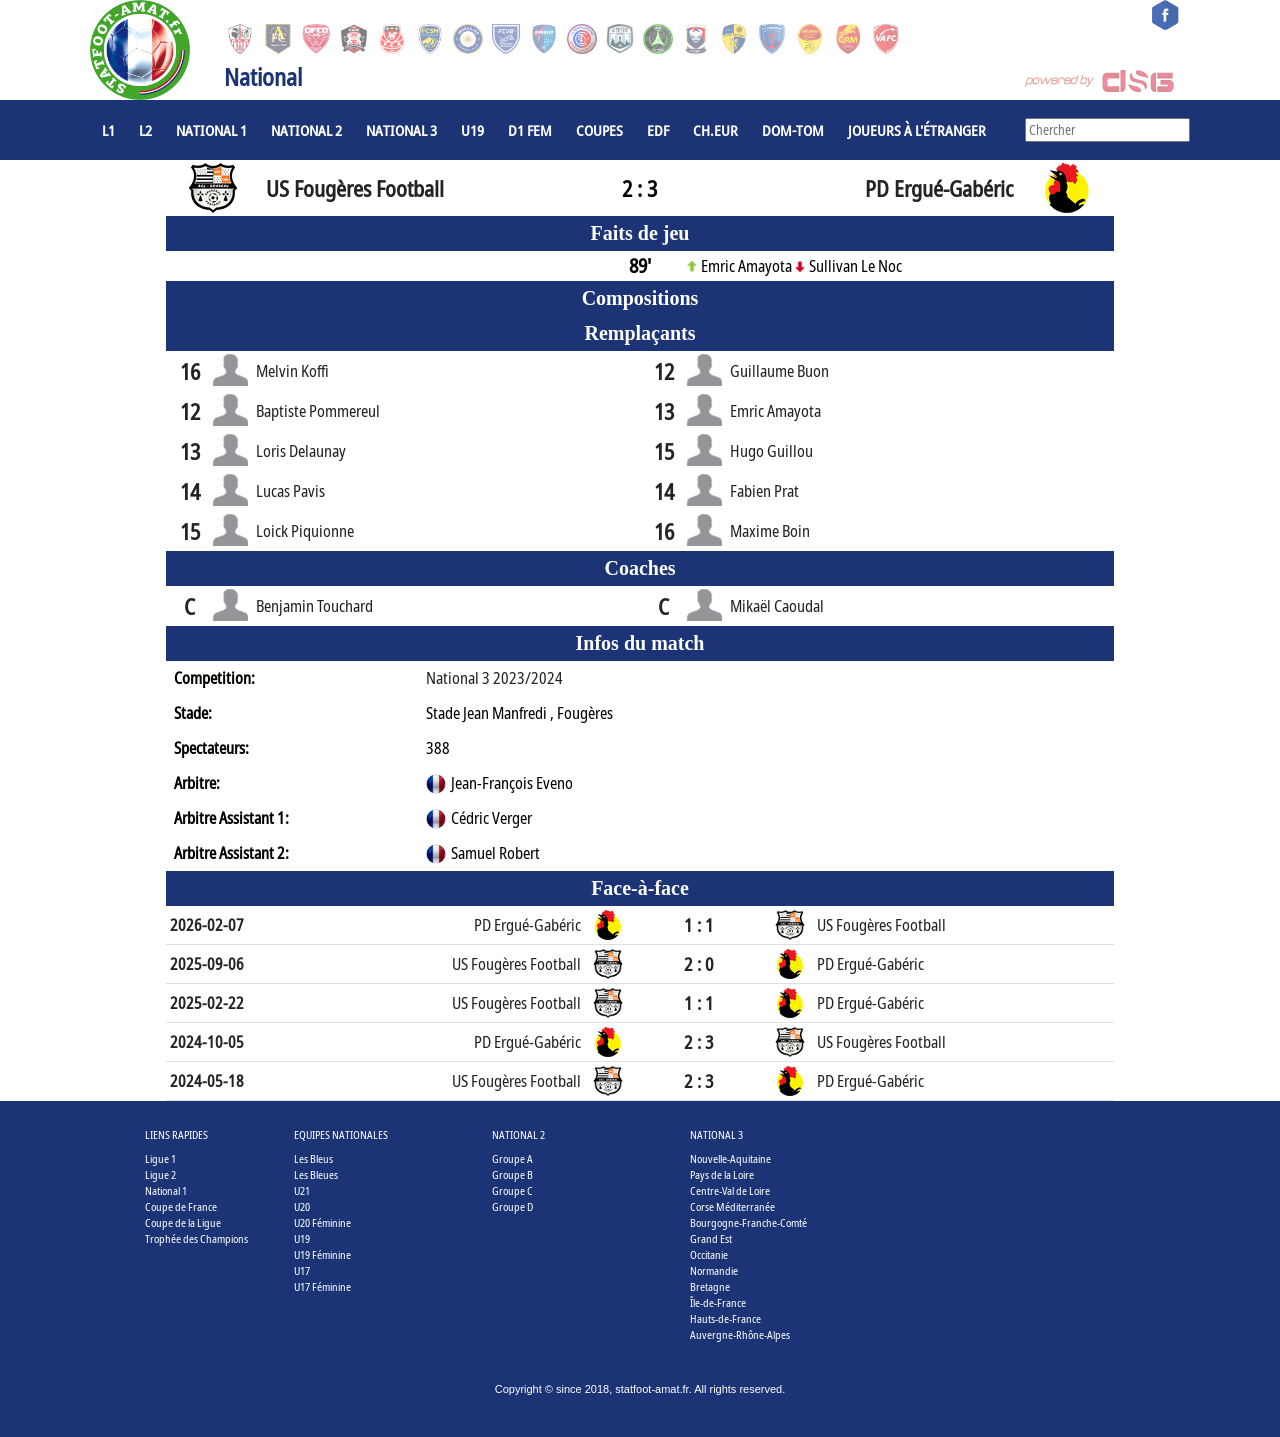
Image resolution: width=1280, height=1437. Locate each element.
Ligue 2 (160, 1174)
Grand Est (711, 1238)
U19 (472, 130)
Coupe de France (181, 1206)
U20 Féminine (322, 1222)
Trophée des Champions (196, 1238)
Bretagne (710, 1286)
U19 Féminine (322, 1254)
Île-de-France (718, 1302)
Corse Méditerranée (732, 1206)
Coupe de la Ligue (183, 1222)
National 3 (401, 130)
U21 (302, 1190)
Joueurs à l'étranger (917, 130)
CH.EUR (715, 130)
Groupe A (512, 1158)
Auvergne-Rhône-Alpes (740, 1334)
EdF (658, 130)
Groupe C (512, 1190)
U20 (302, 1206)
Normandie (714, 1270)
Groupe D (512, 1206)
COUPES (599, 130)
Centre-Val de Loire (730, 1190)
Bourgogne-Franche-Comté (748, 1222)
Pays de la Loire (722, 1174)
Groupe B (512, 1174)
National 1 (211, 130)
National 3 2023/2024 (494, 678)
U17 (302, 1270)
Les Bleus (313, 1158)
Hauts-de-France (725, 1318)
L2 (145, 130)
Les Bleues (316, 1174)
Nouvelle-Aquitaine (730, 1158)
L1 (108, 130)
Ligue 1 (160, 1158)
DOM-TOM (793, 130)
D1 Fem (530, 130)
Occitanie (709, 1254)
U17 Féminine (322, 1286)
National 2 (306, 130)
